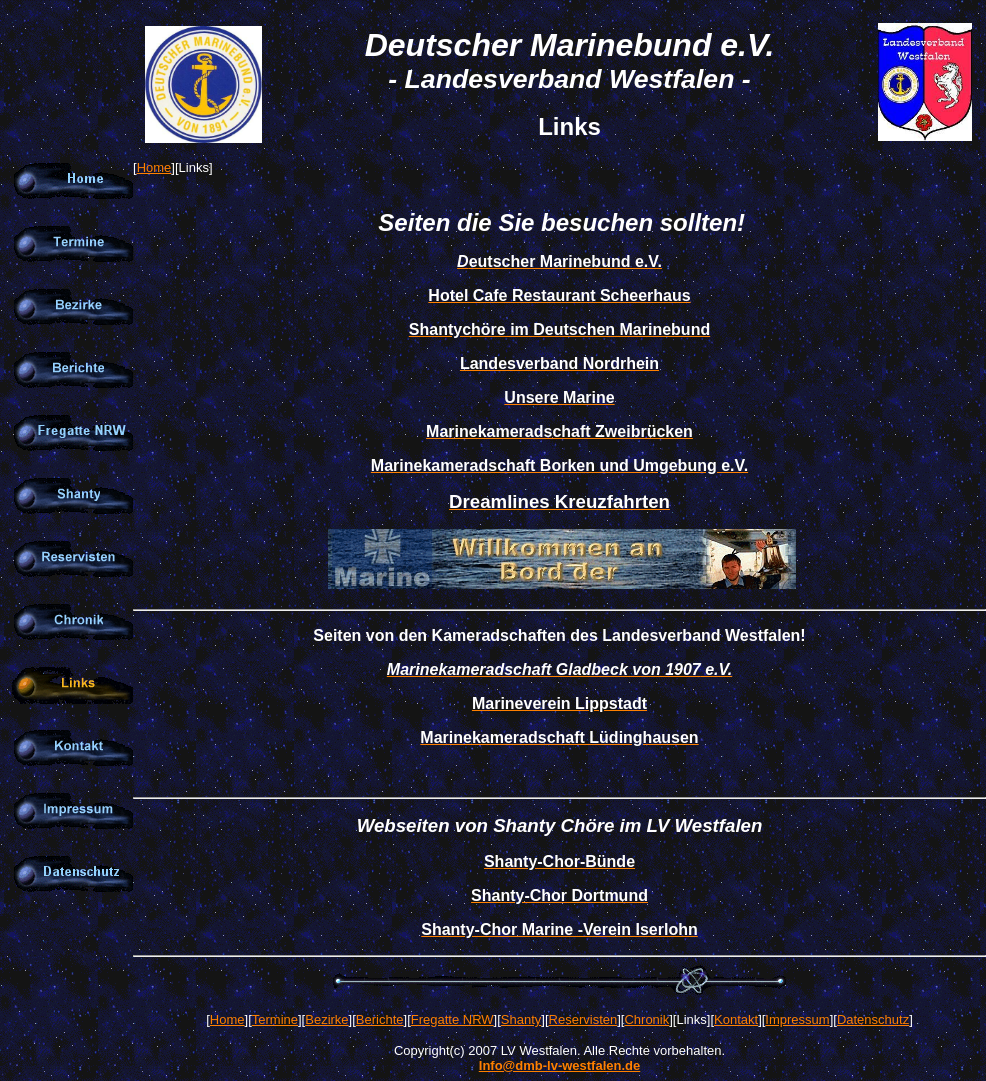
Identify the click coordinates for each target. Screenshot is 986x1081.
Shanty (521, 1019)
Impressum (797, 1019)
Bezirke (326, 1019)
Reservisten (583, 1019)
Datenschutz (873, 1019)
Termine (275, 1019)
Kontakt (736, 1019)
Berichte (380, 1019)
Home (154, 167)
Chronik (646, 1019)
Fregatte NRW (452, 1019)
